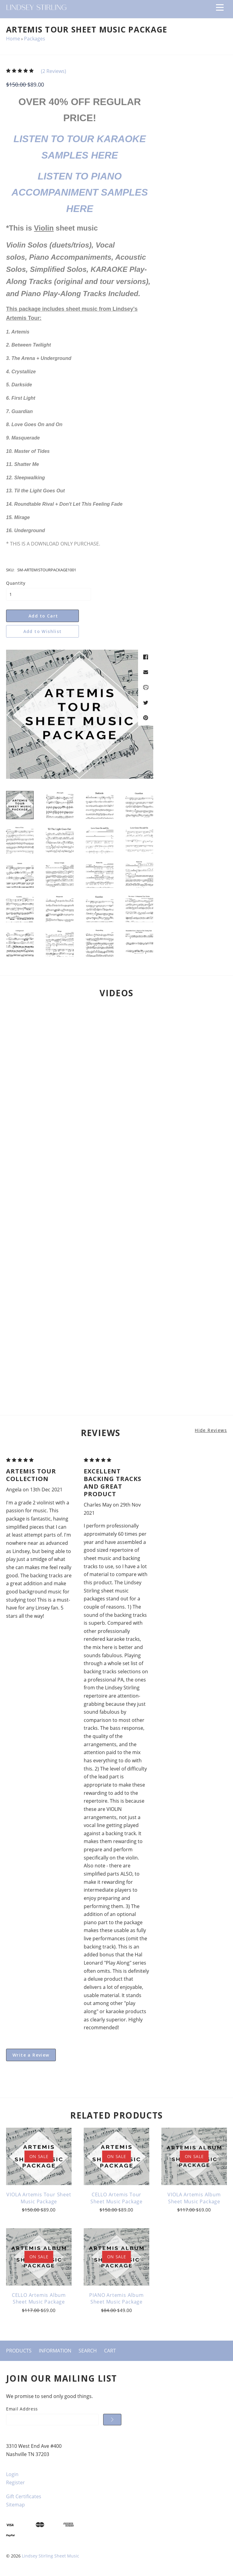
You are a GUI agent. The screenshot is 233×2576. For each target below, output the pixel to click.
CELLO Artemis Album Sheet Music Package (39, 2298)
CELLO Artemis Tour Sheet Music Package (116, 2198)
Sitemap (15, 2504)
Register (15, 2482)
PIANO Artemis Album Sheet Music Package (116, 2298)
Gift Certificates (23, 2496)
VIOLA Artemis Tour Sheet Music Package (38, 2198)
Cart (110, 2350)
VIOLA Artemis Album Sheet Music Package (194, 2198)
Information (55, 2350)
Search (88, 2350)
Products (19, 2350)
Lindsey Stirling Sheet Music (50, 2556)
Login (12, 2474)
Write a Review (30, 2055)
